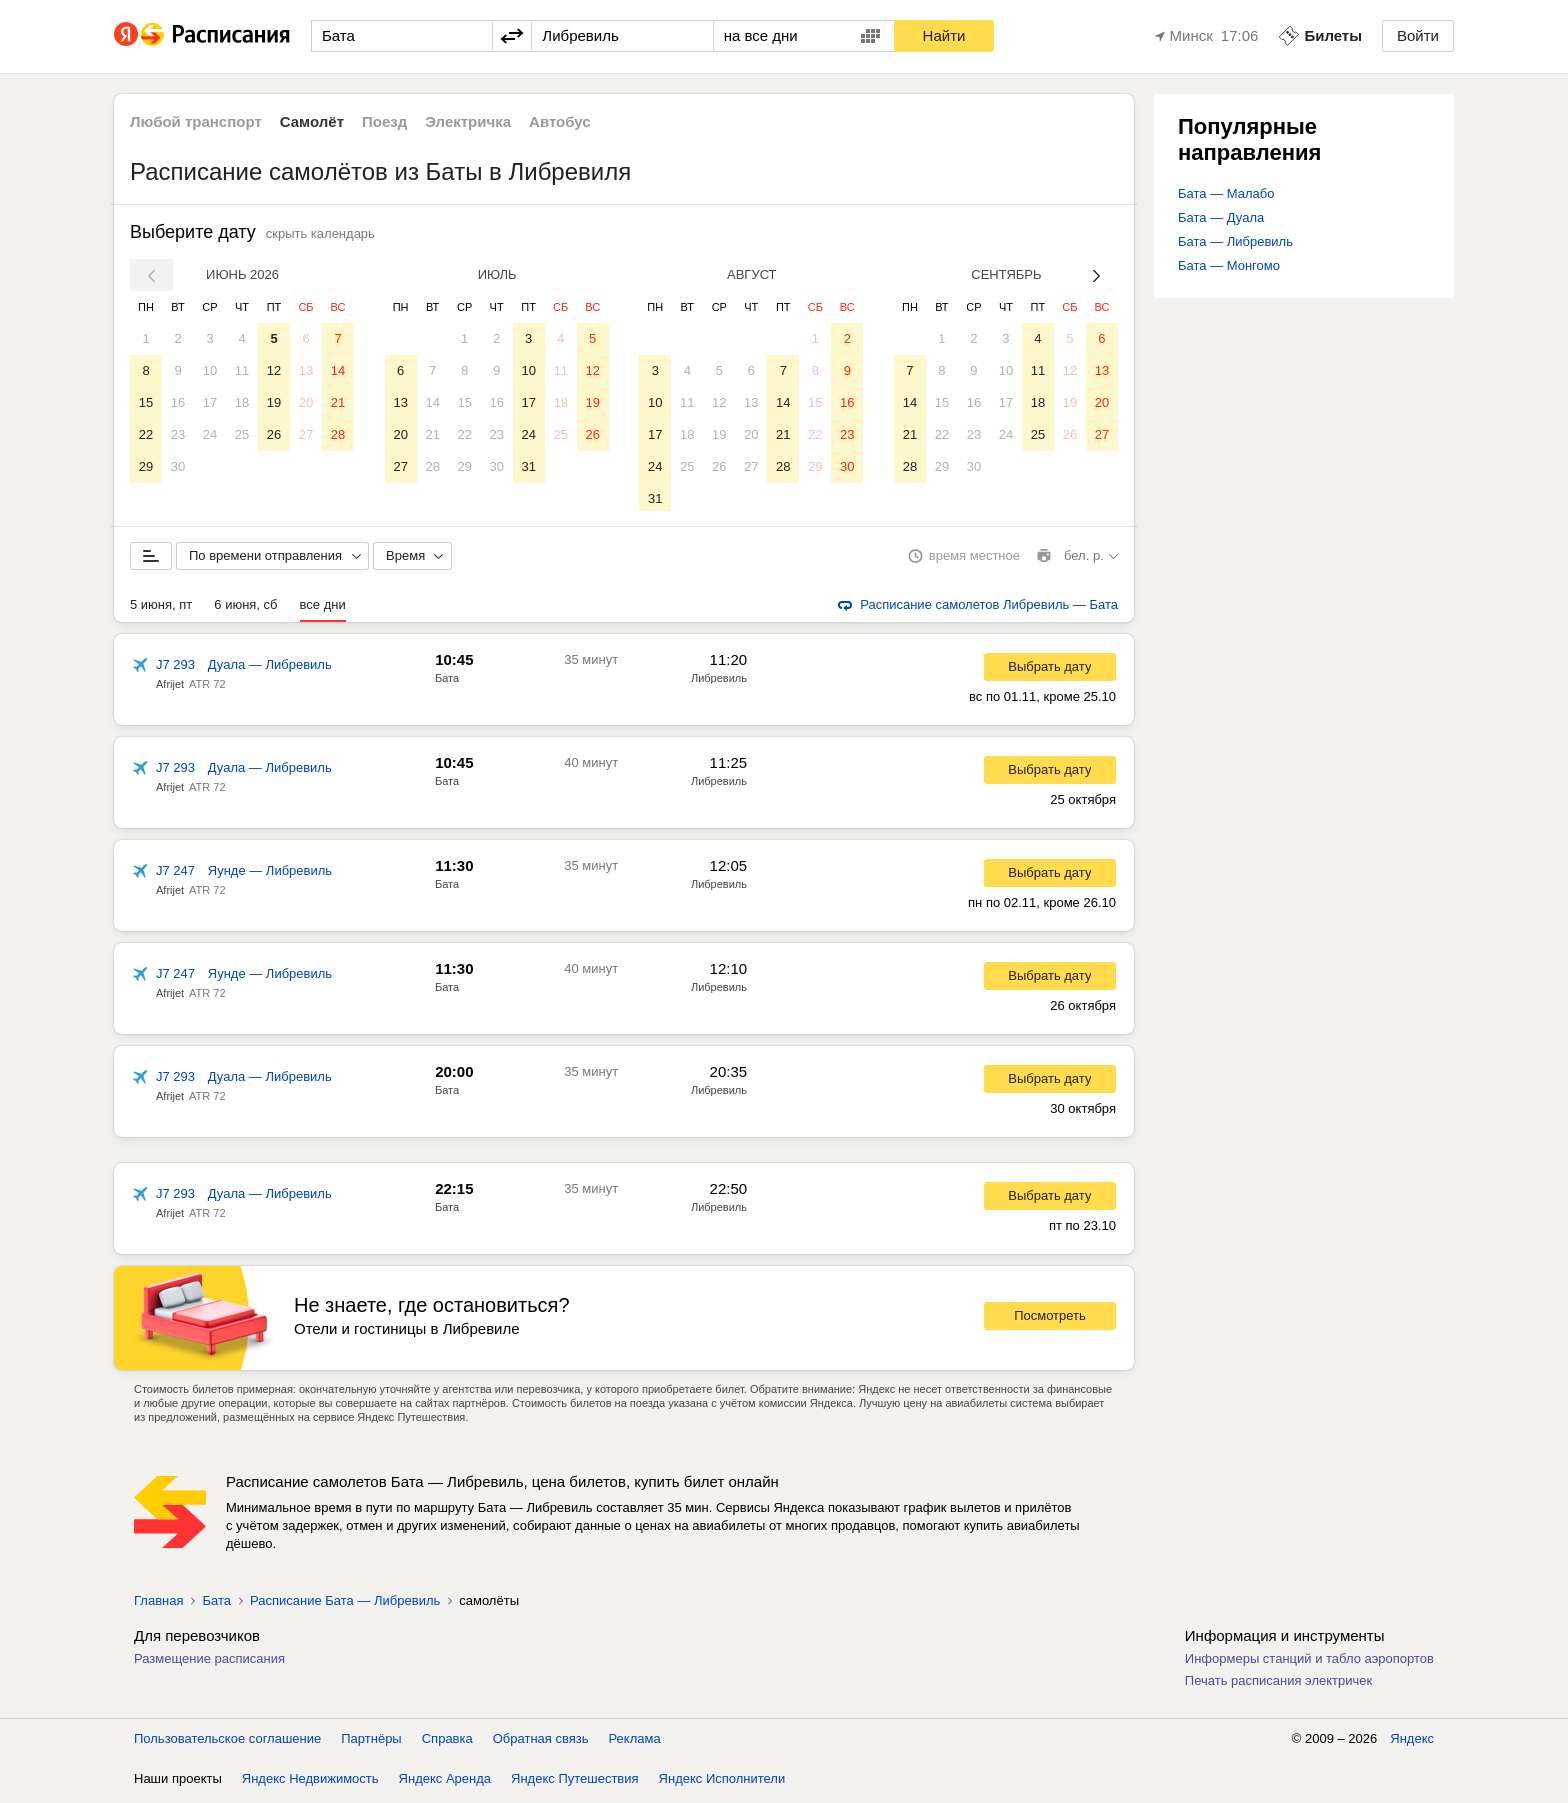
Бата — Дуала (1221, 217)
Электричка (468, 121)
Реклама (635, 1742)
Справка (447, 1742)
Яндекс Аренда (445, 1782)
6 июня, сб (245, 608)
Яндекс (1412, 1742)
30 (178, 466)
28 (338, 434)
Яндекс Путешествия (575, 1782)
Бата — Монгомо (1229, 265)
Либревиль (719, 682)
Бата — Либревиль (1235, 241)
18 (242, 402)
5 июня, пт (161, 608)
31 (528, 466)
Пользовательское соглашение (227, 1742)
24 (210, 434)
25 (242, 434)
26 (274, 434)
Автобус (560, 121)
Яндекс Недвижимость (310, 1782)
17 (210, 402)
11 (242, 370)
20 (306, 402)
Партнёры (371, 1742)
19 (274, 402)
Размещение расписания (209, 1662)
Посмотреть (1050, 1319)
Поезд (384, 121)
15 (146, 402)
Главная (158, 1604)
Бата (447, 682)
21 (338, 402)
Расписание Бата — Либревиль (345, 1604)
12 (274, 370)
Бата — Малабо (1226, 193)
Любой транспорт (196, 121)
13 (306, 370)
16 (178, 402)
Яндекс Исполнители (722, 1782)
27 (306, 434)
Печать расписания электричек (1278, 1684)
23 (178, 434)
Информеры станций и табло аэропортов (1309, 1662)
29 (146, 466)
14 (338, 370)
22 (146, 434)
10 (210, 370)
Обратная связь (541, 1742)
